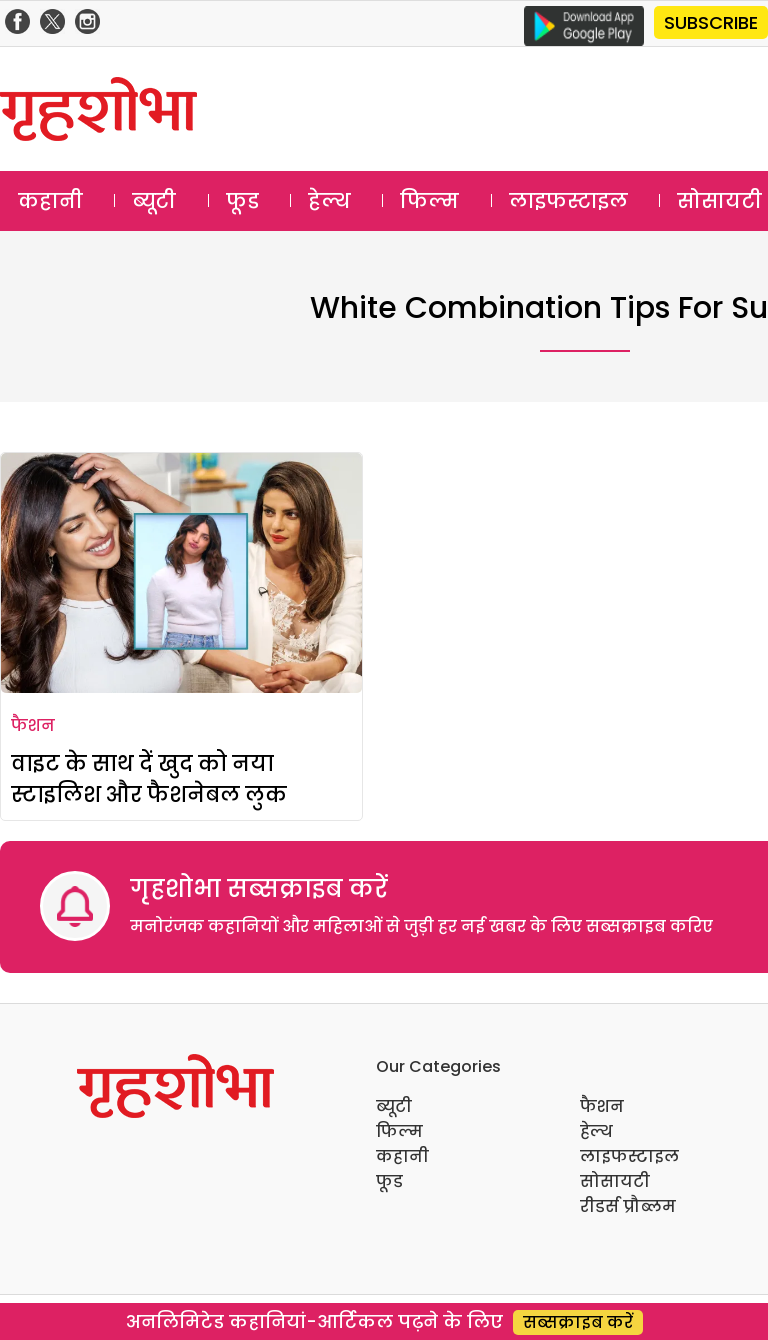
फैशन (33, 725)
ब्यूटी (154, 201)
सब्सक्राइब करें (578, 1322)
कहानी (50, 201)
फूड (242, 201)
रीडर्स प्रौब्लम (628, 1206)
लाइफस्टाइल (568, 201)
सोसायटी (615, 1181)
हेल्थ (329, 201)
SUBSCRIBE (711, 22)
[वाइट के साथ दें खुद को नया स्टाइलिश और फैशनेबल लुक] (181, 573)
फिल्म (429, 201)
